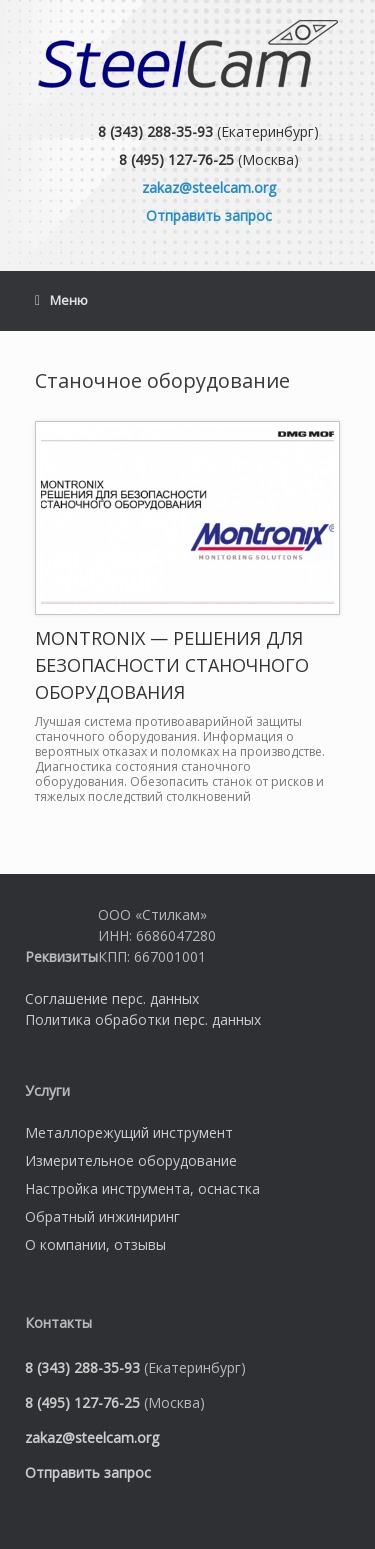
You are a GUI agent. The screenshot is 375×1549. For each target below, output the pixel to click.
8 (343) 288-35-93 (155, 131)
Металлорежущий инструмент (129, 1132)
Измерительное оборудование (131, 1160)
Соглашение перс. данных (112, 998)
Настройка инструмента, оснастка (142, 1188)
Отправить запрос (209, 215)
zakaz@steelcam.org (209, 187)
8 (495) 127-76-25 (176, 159)
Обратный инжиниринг (102, 1216)
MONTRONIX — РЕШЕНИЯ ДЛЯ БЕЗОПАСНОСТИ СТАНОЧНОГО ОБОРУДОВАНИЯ (172, 665)
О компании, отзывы (95, 1244)
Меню (61, 301)
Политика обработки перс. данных (143, 1019)
